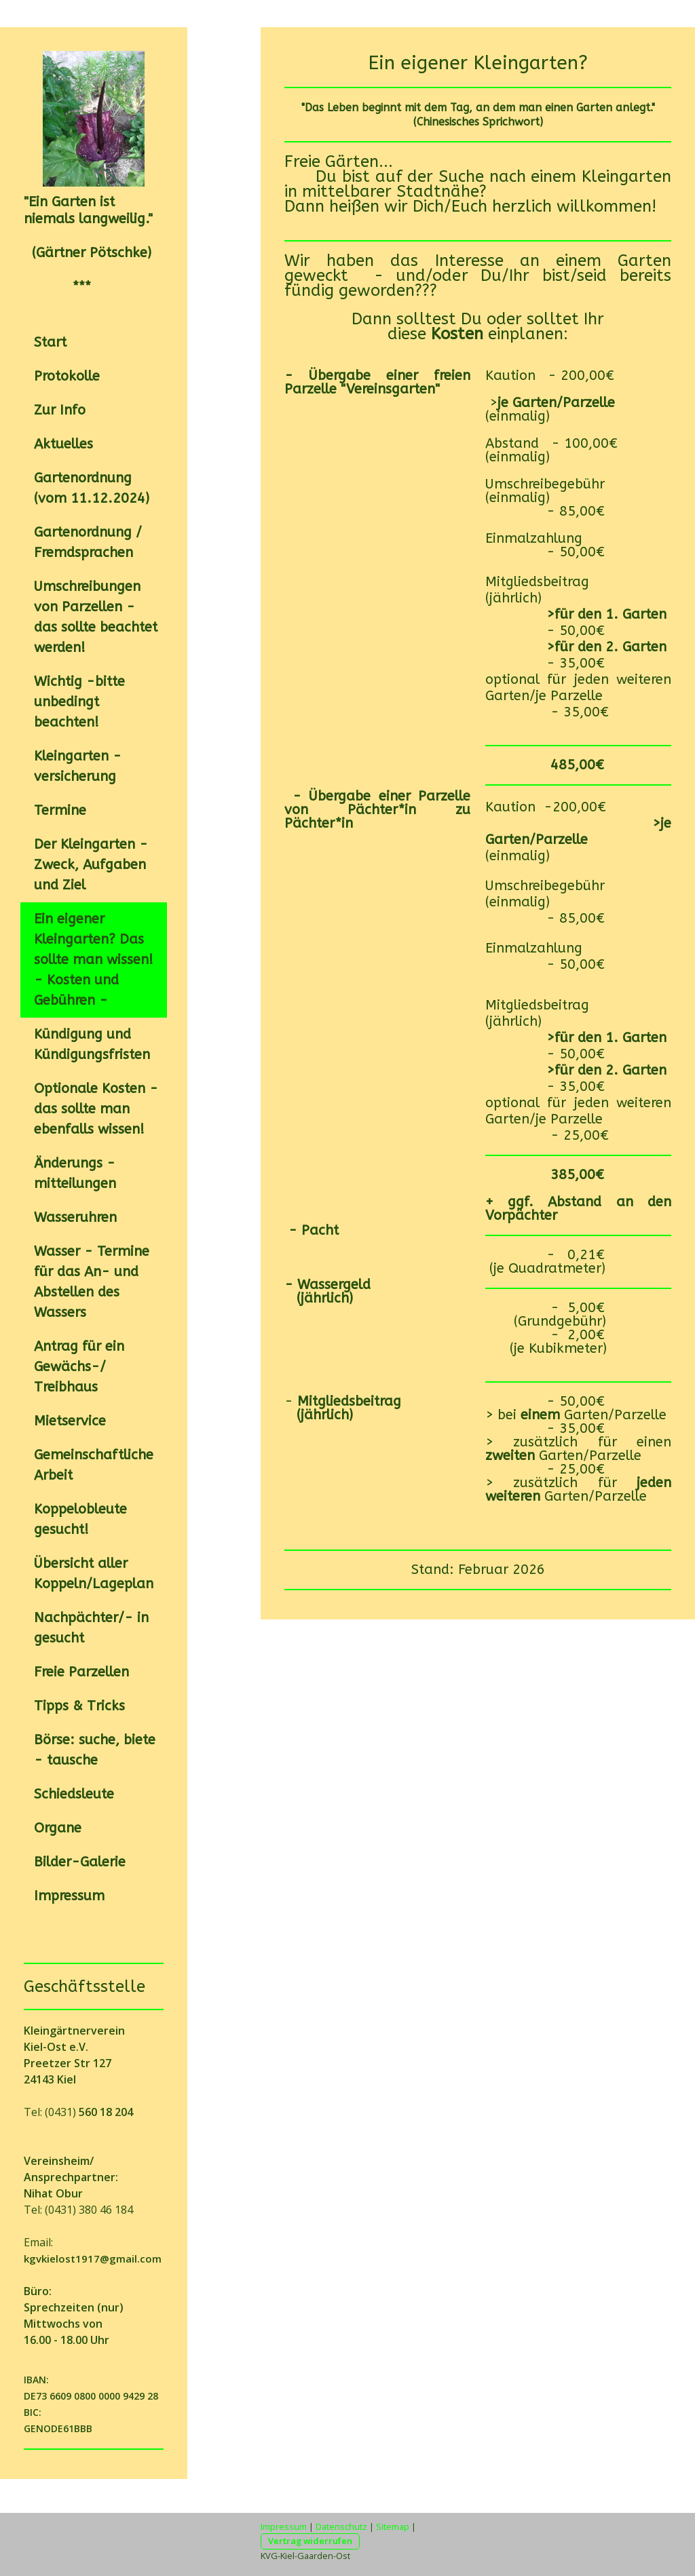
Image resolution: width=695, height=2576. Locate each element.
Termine (60, 810)
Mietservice (70, 1421)
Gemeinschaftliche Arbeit (93, 1465)
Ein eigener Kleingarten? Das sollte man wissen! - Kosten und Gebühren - (93, 959)
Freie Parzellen (81, 1672)
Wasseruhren (75, 1217)
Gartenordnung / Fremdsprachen (88, 542)
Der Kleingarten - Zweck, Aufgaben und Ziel (91, 865)
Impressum (69, 1896)
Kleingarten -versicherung (77, 766)
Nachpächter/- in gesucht (91, 1628)
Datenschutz (341, 2526)
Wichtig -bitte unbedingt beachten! (79, 702)
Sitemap (392, 2526)
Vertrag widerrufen (310, 2541)
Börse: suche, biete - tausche (94, 1750)
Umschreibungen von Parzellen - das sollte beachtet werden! (95, 617)
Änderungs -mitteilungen (75, 1173)
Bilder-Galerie (80, 1862)
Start (50, 342)
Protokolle (67, 376)
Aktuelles (63, 444)
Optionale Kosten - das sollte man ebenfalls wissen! (96, 1109)
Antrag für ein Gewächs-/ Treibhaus (79, 1367)
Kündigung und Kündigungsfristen (92, 1044)
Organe (57, 1828)
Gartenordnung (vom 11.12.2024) (91, 488)
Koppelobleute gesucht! (80, 1519)
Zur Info (60, 410)
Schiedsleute (74, 1794)
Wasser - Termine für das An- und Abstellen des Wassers (91, 1282)
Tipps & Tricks (79, 1706)
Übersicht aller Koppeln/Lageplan (93, 1574)
